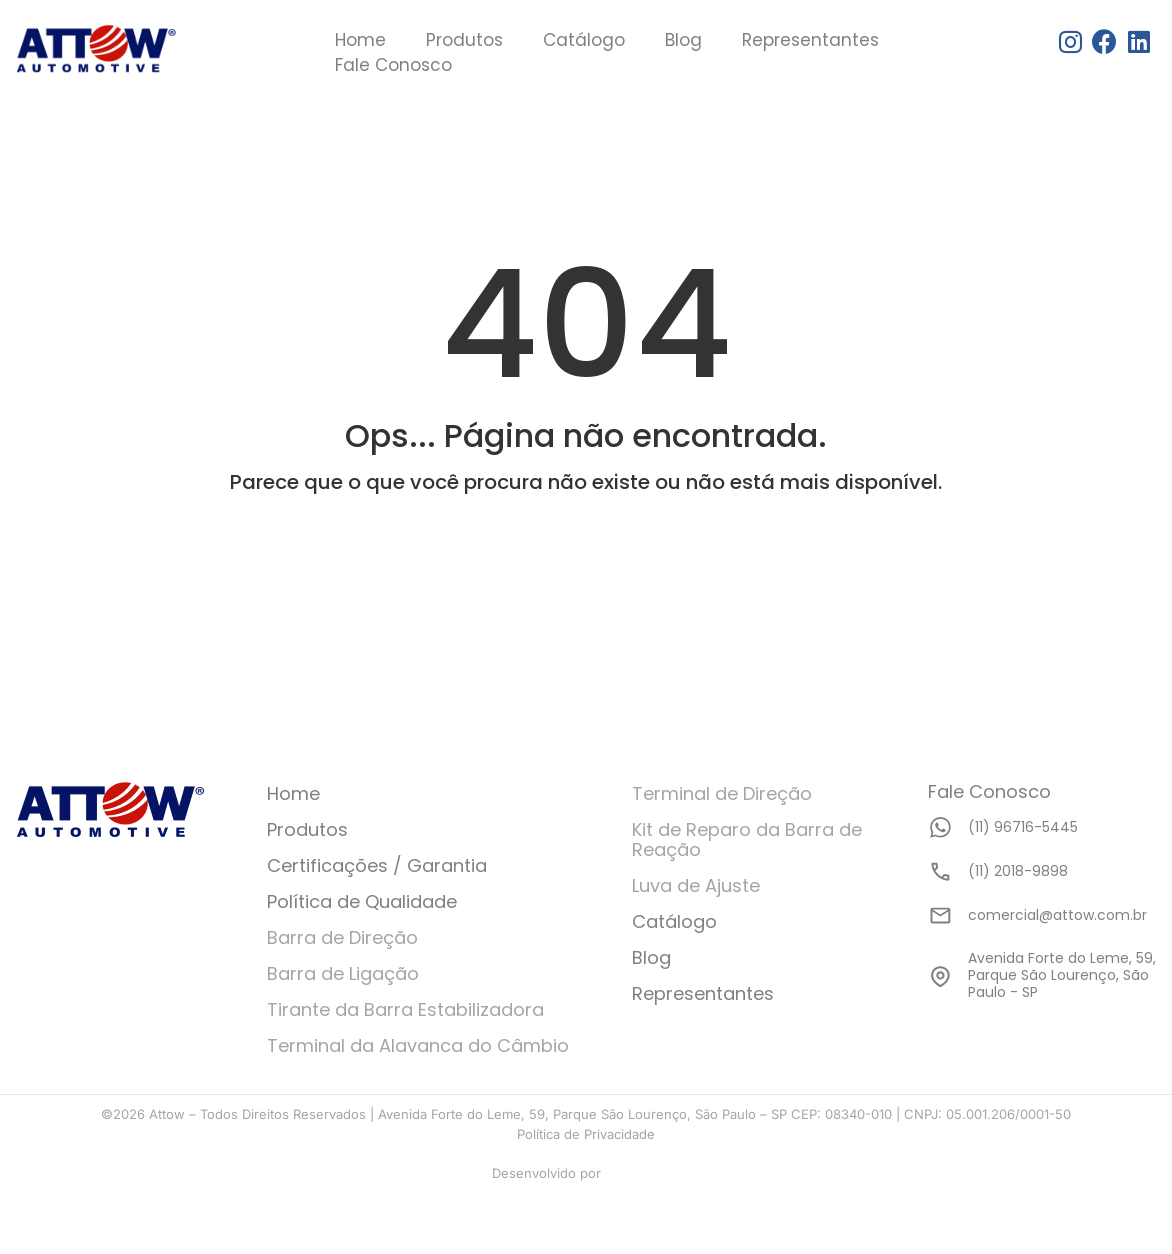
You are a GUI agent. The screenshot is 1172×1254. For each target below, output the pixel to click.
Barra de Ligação (343, 973)
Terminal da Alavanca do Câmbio (418, 1045)
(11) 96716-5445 (1023, 827)
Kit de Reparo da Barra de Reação (747, 839)
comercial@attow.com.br (1057, 915)
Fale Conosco (393, 65)
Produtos (464, 40)
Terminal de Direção (722, 793)
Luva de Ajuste (696, 885)
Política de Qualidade (362, 901)
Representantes (810, 40)
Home (360, 40)
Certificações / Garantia (377, 865)
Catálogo (584, 40)
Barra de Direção (342, 937)
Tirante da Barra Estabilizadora (405, 1009)
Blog (683, 40)
